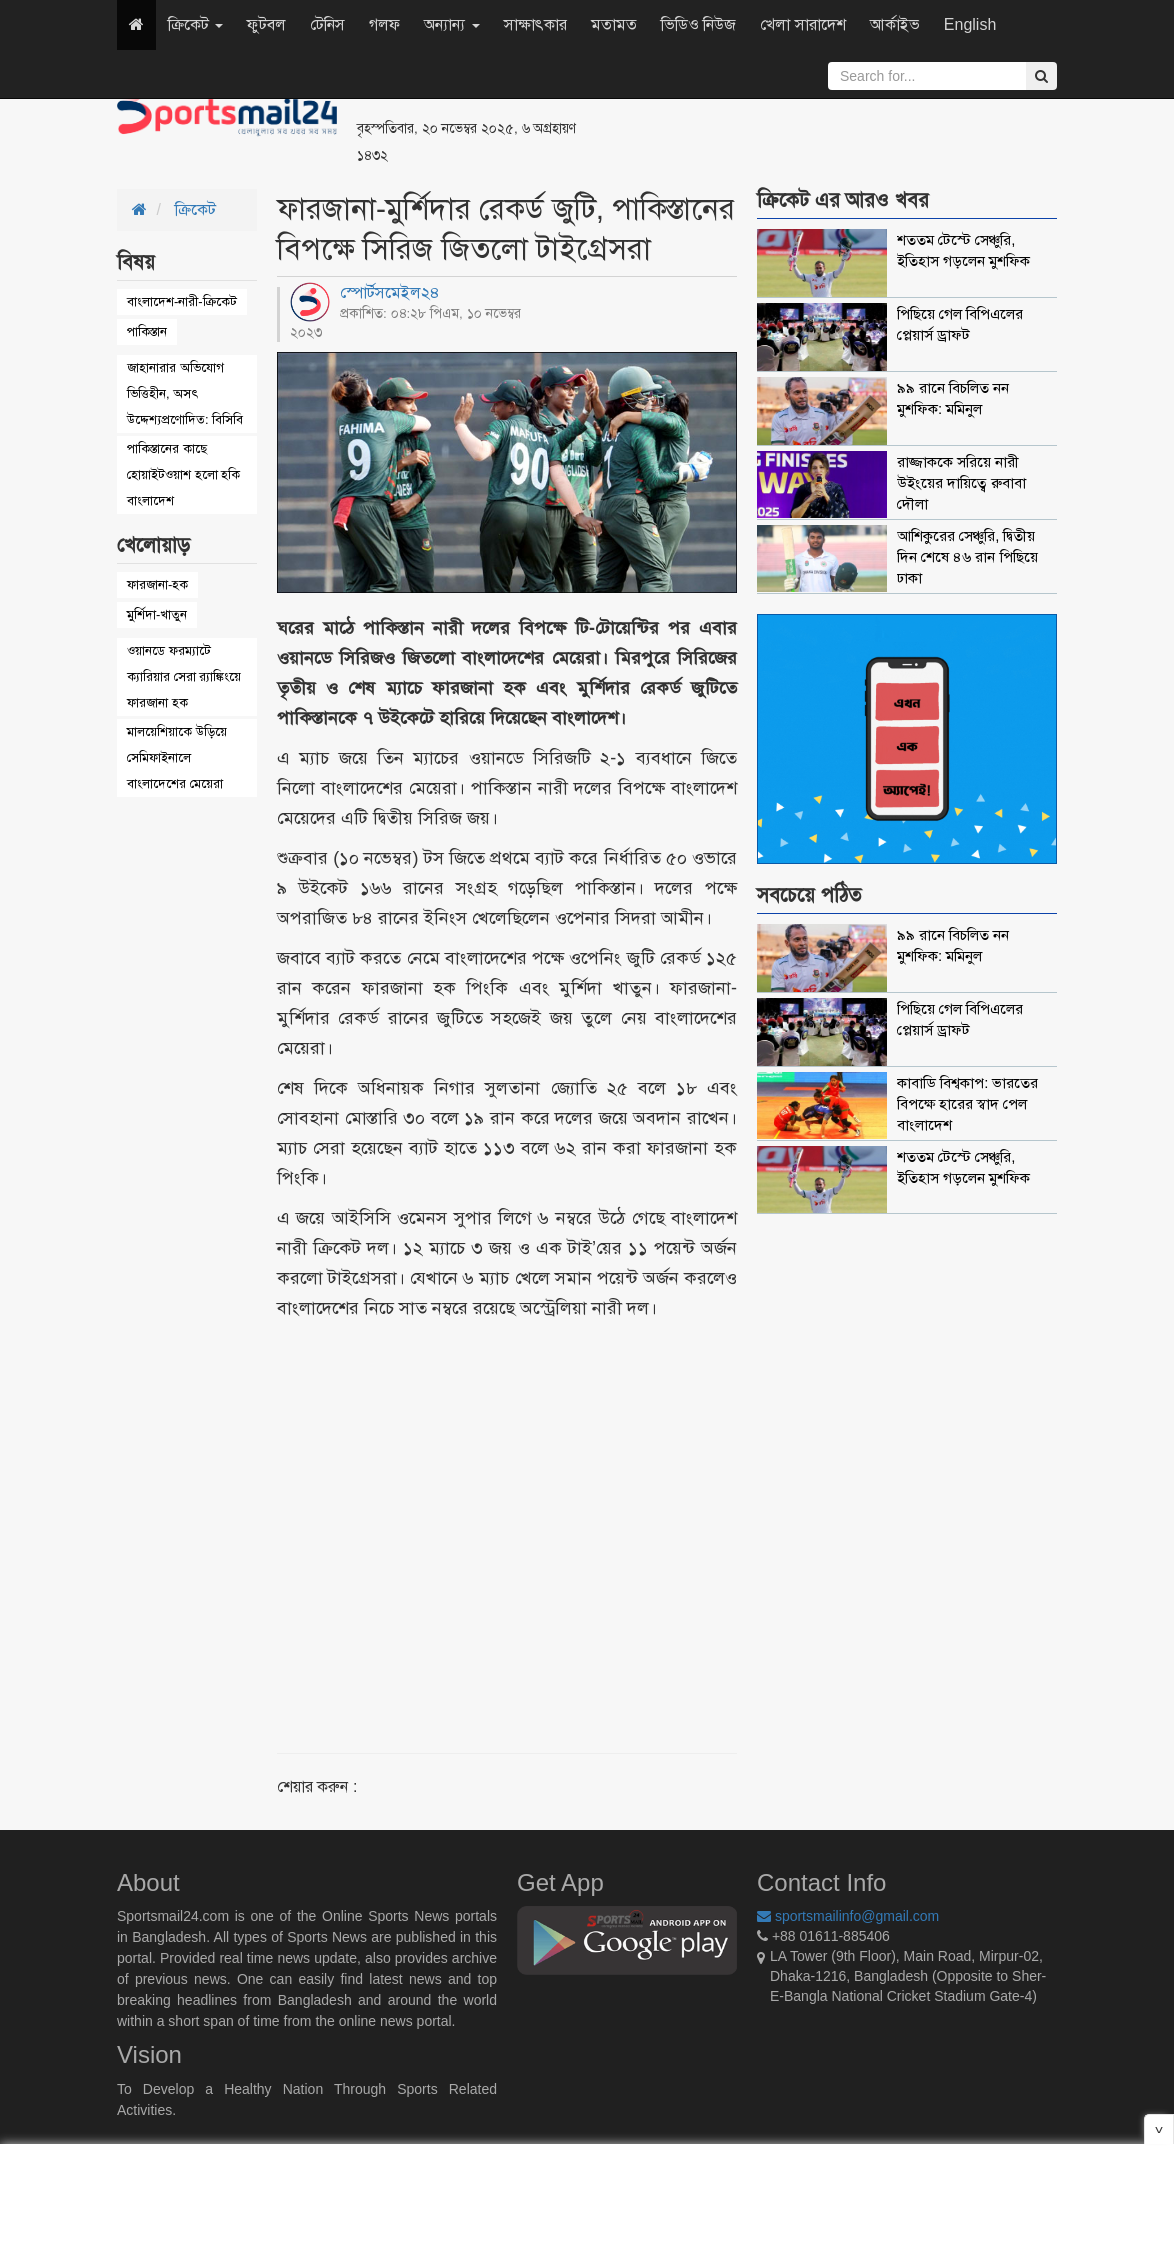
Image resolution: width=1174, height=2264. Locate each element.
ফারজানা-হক (157, 584)
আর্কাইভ (895, 24)
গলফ (384, 24)
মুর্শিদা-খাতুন (157, 614)
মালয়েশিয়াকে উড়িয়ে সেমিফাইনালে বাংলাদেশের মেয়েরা (177, 757)
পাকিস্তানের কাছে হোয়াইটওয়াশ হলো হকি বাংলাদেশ (183, 474)
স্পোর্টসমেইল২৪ (390, 292)
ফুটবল (266, 24)
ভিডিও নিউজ (698, 24)
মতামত (614, 24)
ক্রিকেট (195, 24)
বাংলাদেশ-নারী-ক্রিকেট (182, 301)
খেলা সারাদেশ (802, 24)
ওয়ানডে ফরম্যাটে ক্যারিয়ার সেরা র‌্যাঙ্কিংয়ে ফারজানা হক (184, 676)
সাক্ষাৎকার (535, 24)
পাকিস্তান (147, 331)
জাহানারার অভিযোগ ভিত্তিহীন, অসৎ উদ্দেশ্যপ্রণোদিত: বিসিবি (185, 393)
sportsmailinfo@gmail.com (848, 1916)
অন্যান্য (451, 24)
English (970, 24)
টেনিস (327, 24)
